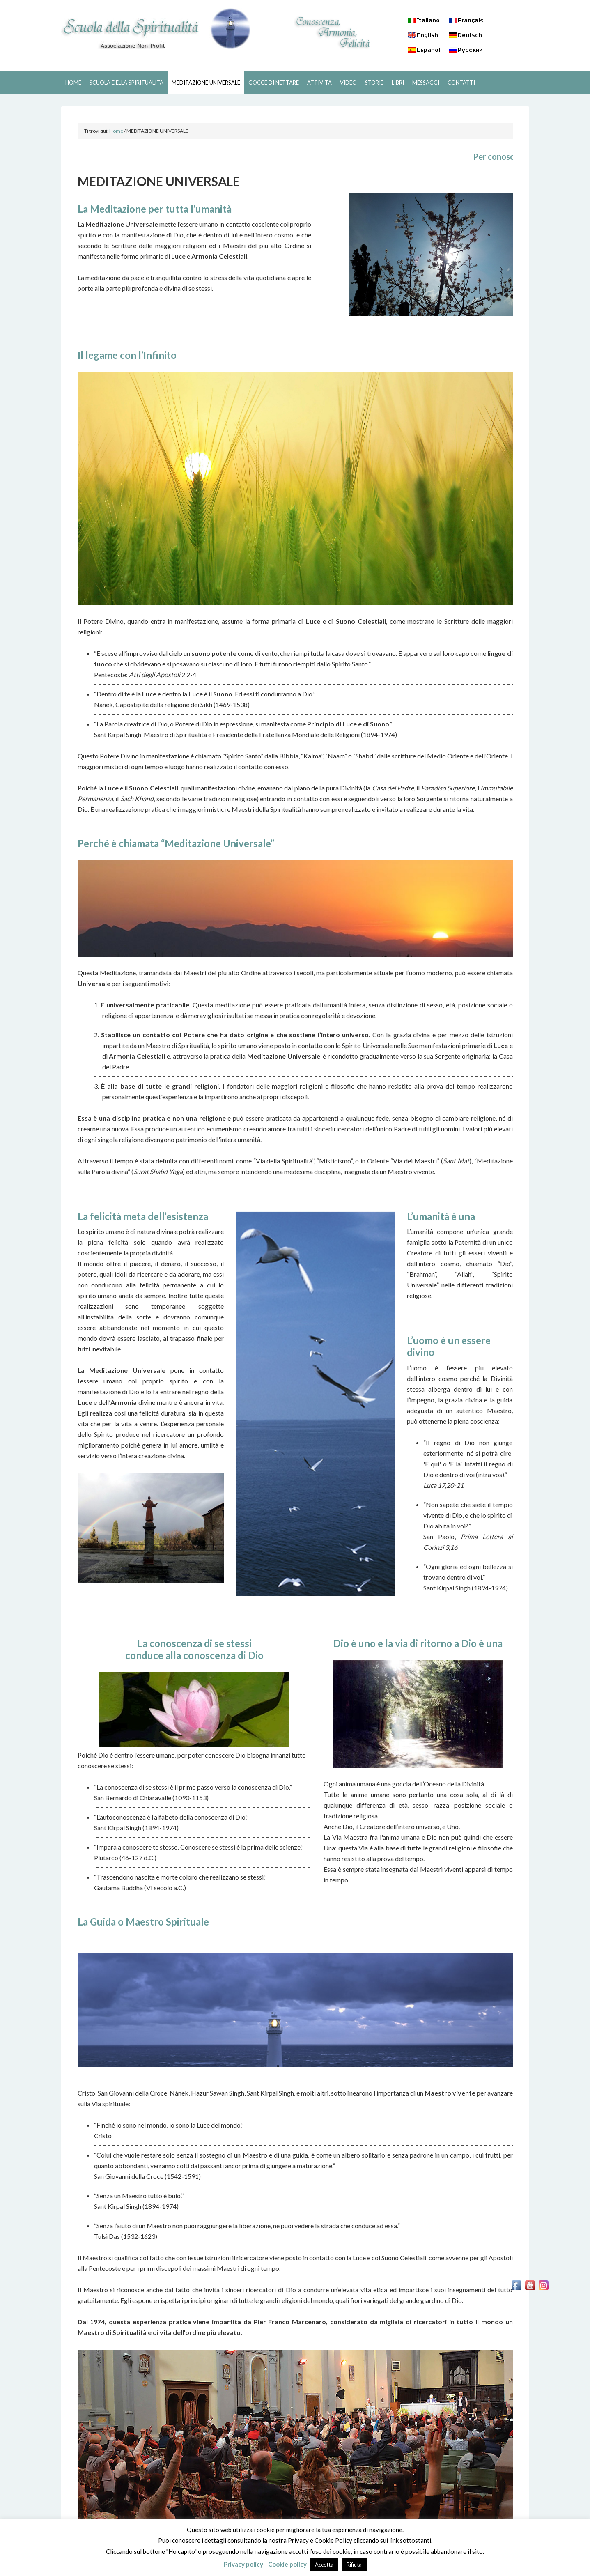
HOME (73, 82)
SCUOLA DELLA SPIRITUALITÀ (155, 28)
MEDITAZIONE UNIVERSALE (206, 82)
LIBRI (398, 82)
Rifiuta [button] (354, 2564)
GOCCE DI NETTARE (273, 82)
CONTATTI (461, 82)
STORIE (374, 82)
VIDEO (348, 82)
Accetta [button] (324, 2564)
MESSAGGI (425, 82)
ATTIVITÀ (319, 82)
